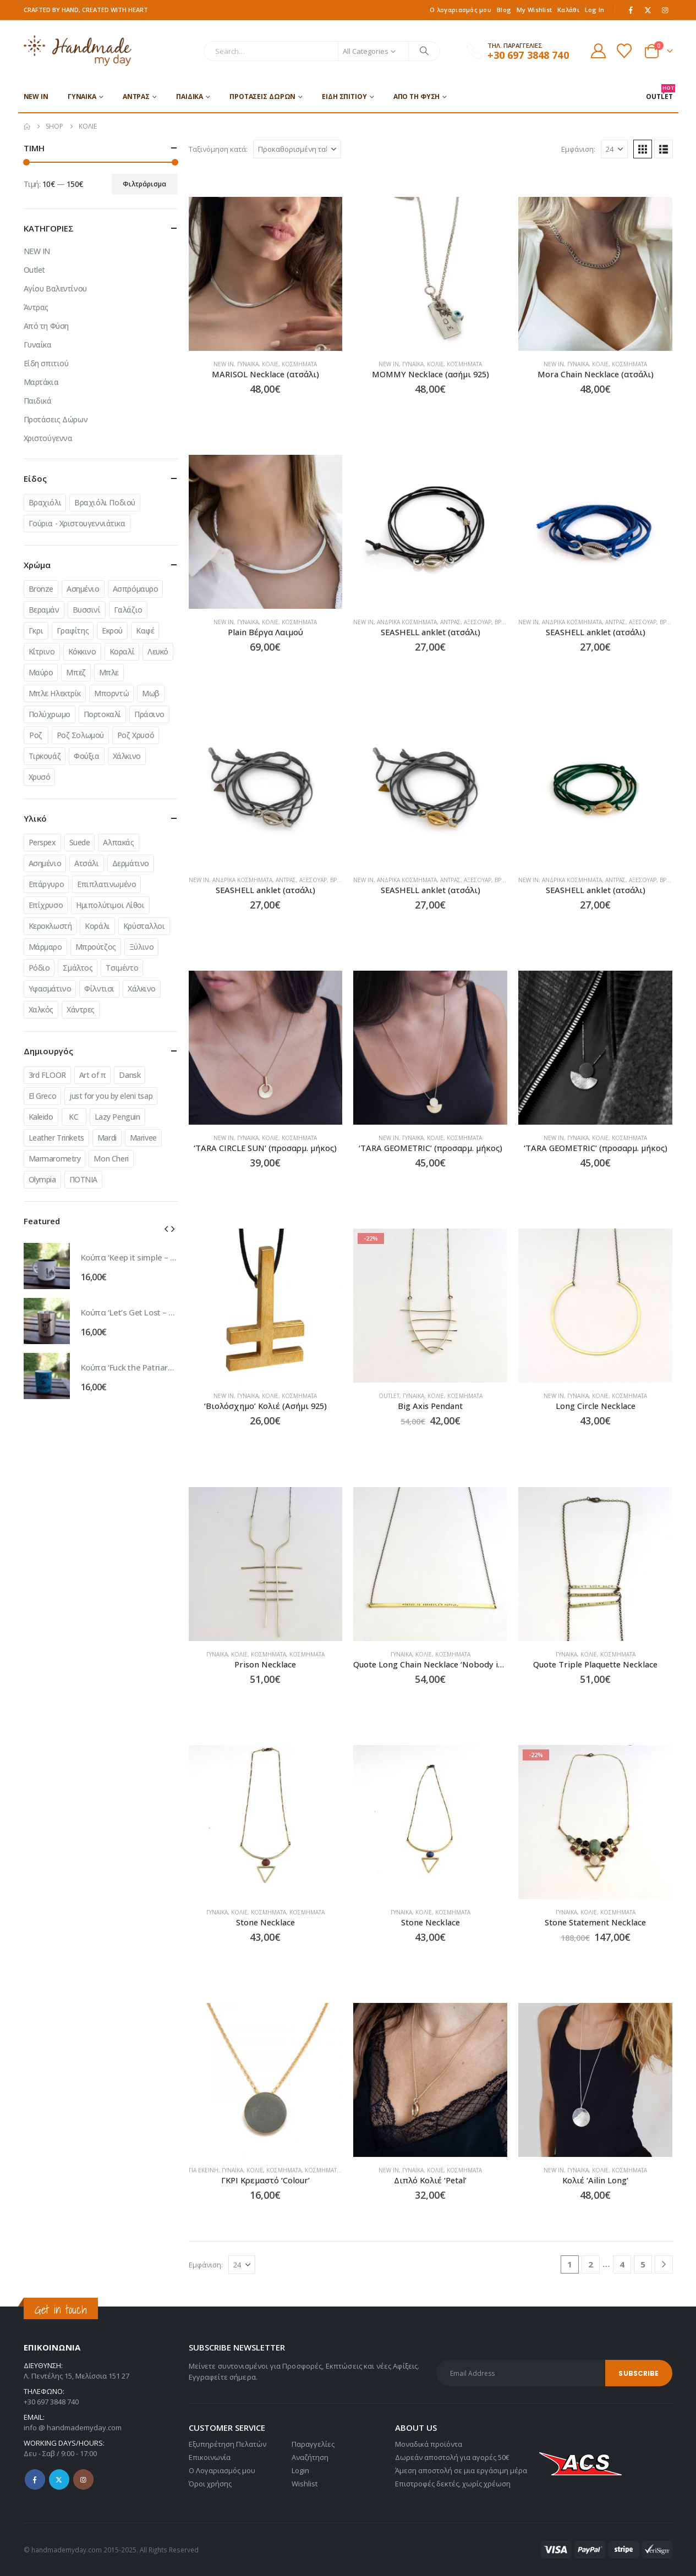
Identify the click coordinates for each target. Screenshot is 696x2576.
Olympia (42, 1179)
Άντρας (136, 96)
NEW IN (36, 96)
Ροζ (35, 735)
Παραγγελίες (313, 2444)
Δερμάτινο (130, 863)
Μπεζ (75, 672)
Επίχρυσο (46, 905)
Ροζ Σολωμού (80, 735)
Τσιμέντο (122, 967)
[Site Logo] (78, 51)
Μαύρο (41, 672)
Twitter (59, 2479)
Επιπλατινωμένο (106, 884)
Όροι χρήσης (210, 2484)
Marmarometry (55, 1158)
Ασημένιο (83, 589)
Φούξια (86, 756)
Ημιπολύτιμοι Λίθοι (110, 905)
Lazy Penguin (117, 1116)
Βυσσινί (87, 609)
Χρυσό (40, 777)
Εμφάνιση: (578, 149)
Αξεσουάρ (477, 622)
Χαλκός (41, 1009)
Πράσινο (149, 714)
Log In (595, 9)
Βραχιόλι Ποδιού (104, 502)
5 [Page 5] (642, 2264)
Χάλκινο (127, 756)
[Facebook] (630, 10)
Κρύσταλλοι (144, 926)
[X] (647, 10)
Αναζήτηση (310, 2457)
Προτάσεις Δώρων (262, 96)
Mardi (107, 1137)
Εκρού (112, 630)
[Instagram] (664, 10)
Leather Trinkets (56, 1137)
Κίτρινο (42, 651)
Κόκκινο (82, 651)
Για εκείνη (203, 2170)
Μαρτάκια (41, 382)
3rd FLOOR (47, 1075)
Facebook (35, 2479)
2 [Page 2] (590, 2264)
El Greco (43, 1096)
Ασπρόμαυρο (135, 589)
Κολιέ (270, 364)
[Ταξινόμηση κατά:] (297, 149)
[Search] (424, 51)
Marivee (143, 1137)
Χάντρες (81, 1009)
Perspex (42, 842)
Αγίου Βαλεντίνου (55, 288)
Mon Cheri (111, 1158)
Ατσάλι (86, 863)
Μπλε (109, 672)
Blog (504, 9)
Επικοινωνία (210, 2457)
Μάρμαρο (45, 947)
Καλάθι (568, 9)
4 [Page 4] (622, 2264)
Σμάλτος (77, 967)
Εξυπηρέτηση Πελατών (227, 2444)
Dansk (129, 1075)
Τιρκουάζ (45, 756)
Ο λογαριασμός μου (460, 9)
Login (300, 2470)
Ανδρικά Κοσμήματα (407, 622)
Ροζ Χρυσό (135, 735)
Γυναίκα (82, 96)
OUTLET (659, 92)
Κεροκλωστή (50, 926)
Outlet (389, 1396)
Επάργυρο (46, 884)
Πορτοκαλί (102, 714)
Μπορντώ (111, 693)
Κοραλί (121, 651)
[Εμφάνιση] (614, 149)
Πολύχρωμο (49, 714)
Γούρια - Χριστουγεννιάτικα (77, 523)
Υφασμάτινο (50, 988)
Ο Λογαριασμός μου (222, 2470)
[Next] (664, 2264)
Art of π (92, 1075)
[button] (642, 149)
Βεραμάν (44, 609)
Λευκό (157, 651)
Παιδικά (189, 96)
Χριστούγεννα (48, 438)
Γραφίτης (73, 630)
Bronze (41, 589)
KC (73, 1116)
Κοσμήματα (299, 364)
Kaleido (41, 1116)
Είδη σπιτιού (344, 96)
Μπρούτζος (95, 947)
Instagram (83, 2479)
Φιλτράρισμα (144, 184)
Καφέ (145, 630)
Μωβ (151, 693)
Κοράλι (97, 926)
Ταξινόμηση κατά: (218, 149)
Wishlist (304, 2484)
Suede (79, 842)
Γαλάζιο (128, 609)
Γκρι (36, 630)
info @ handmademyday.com (73, 2427)
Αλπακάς (118, 842)
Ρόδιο (39, 967)
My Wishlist (534, 9)
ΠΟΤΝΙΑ (83, 1179)
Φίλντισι (99, 988)
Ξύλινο (141, 947)
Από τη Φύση (416, 96)
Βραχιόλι (45, 502)
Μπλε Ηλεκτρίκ (55, 693)
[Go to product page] (266, 274)
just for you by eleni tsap (110, 1096)
